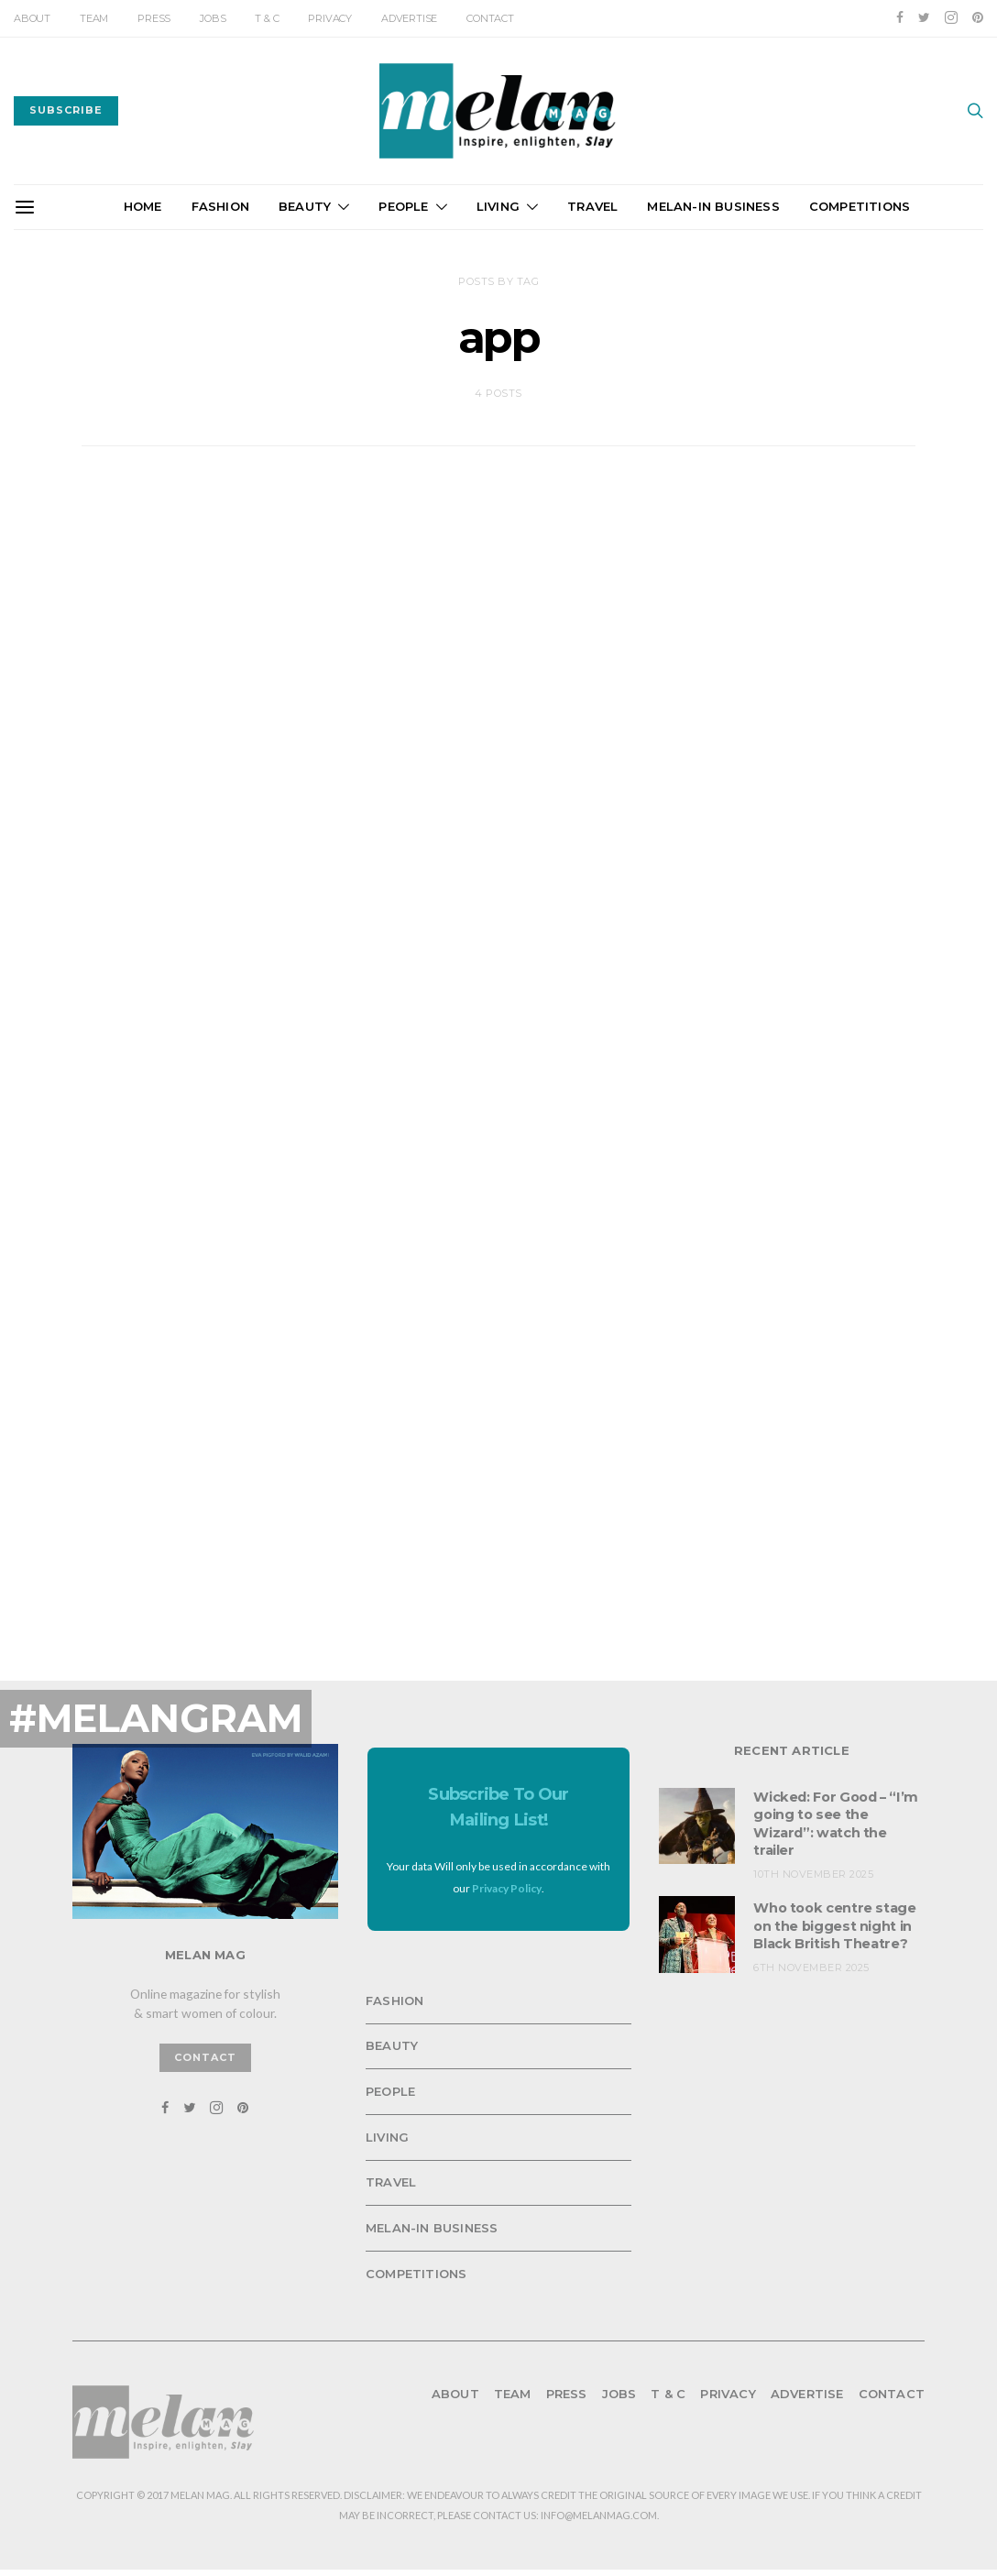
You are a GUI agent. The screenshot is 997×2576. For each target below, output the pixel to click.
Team (94, 18)
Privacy (330, 18)
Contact (490, 18)
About (32, 18)
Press (153, 18)
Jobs (212, 18)
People (403, 206)
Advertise (409, 18)
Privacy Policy (507, 1875)
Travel (592, 206)
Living (498, 206)
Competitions (859, 206)
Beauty (305, 206)
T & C (267, 18)
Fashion (220, 206)
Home (143, 206)
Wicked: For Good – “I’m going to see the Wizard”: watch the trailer (833, 1809)
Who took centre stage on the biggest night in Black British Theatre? (833, 1917)
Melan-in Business (713, 206)
